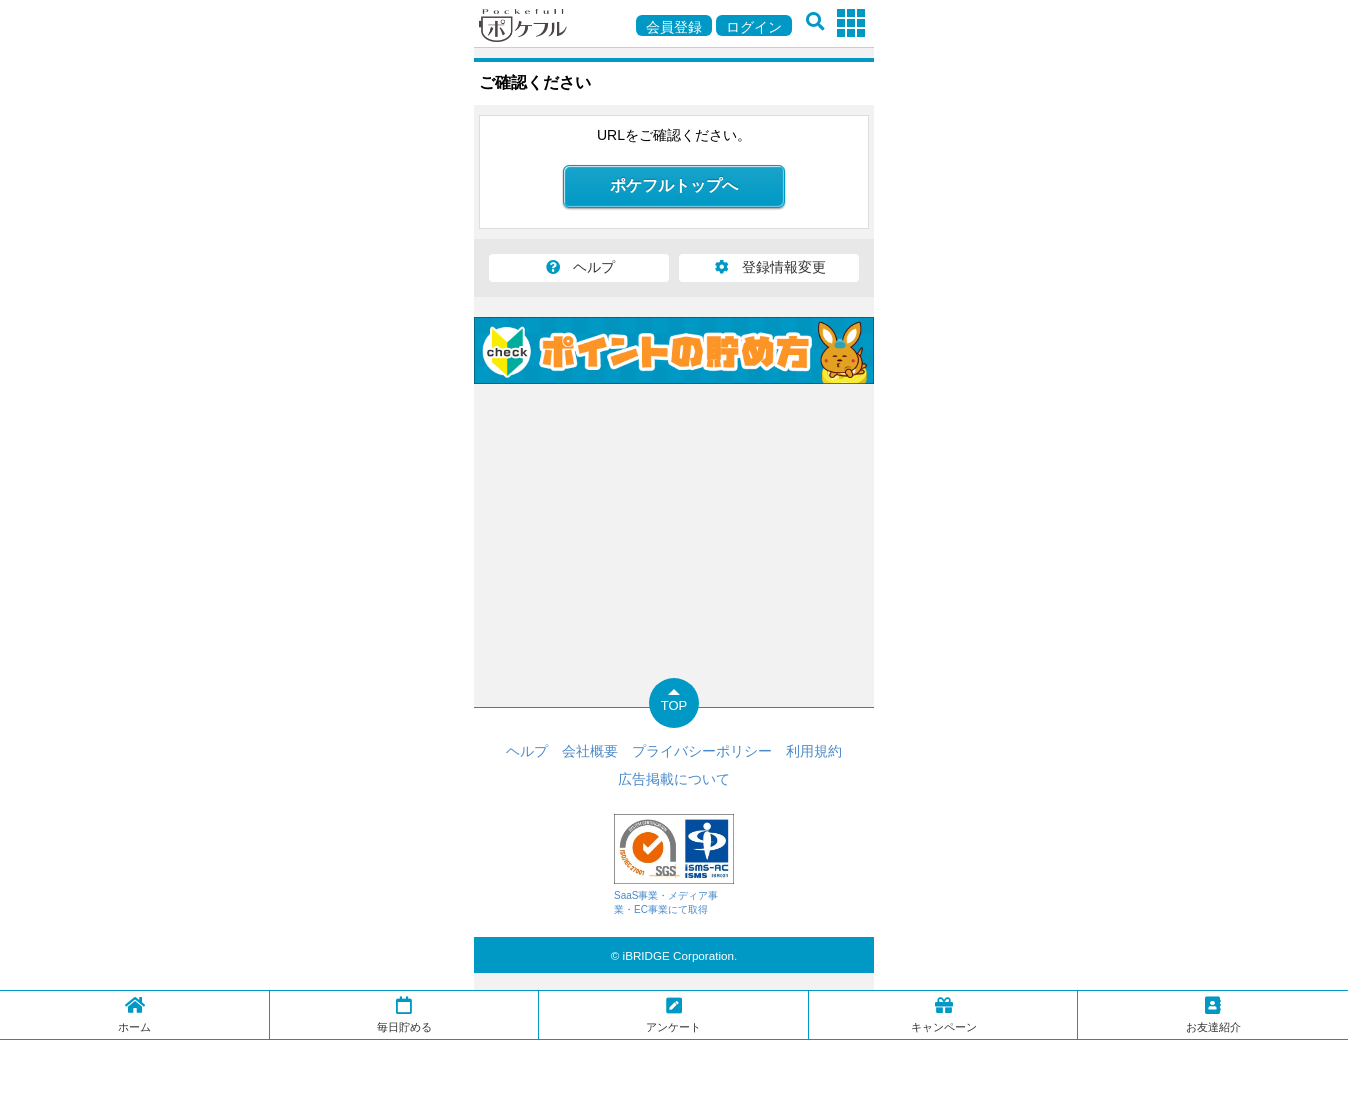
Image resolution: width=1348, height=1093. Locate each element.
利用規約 (814, 751)
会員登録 (674, 27)
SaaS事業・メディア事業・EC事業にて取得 (674, 864)
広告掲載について (674, 779)
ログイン (754, 27)
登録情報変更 (769, 267)
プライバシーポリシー (702, 751)
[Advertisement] (674, 1065)
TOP (674, 705)
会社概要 (590, 751)
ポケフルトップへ (674, 185)
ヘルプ (579, 267)
